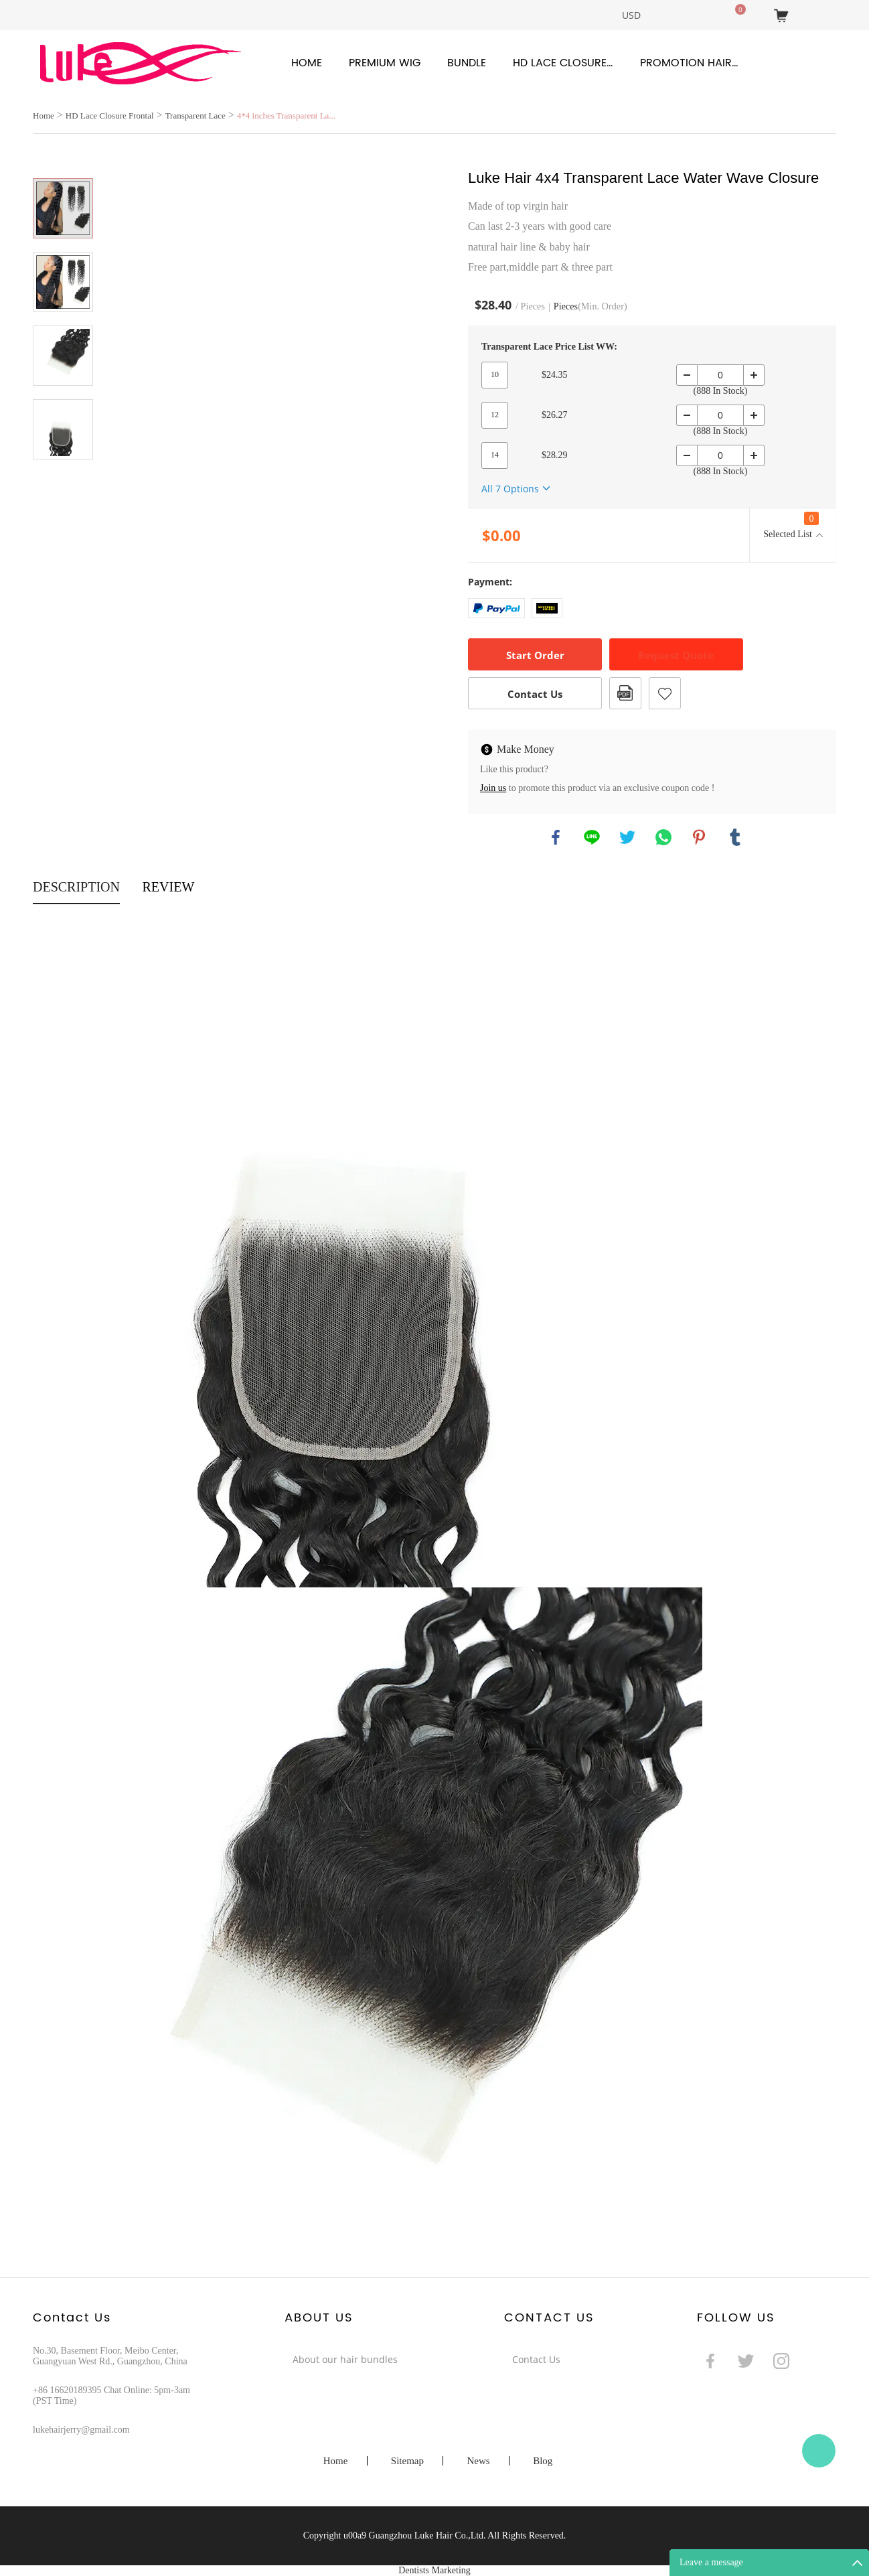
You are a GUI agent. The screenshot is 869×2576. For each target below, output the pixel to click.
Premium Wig (384, 63)
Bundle (466, 63)
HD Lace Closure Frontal (563, 63)
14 (495, 454)
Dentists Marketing (434, 2570)
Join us (493, 788)
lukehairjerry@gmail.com (81, 2430)
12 (495, 414)
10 (495, 374)
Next (63, 478)
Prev (63, 159)
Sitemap (407, 2460)
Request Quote (676, 655)
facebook (556, 837)
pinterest (699, 837)
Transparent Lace (195, 116)
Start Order (535, 655)
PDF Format (625, 693)
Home (306, 63)
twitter (627, 837)
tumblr (735, 837)
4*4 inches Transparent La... (286, 116)
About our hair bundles (345, 2359)
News (478, 2460)
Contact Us (534, 694)
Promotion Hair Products (690, 63)
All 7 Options (510, 488)
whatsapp (663, 837)
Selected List (791, 525)
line (592, 837)
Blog (542, 2460)
